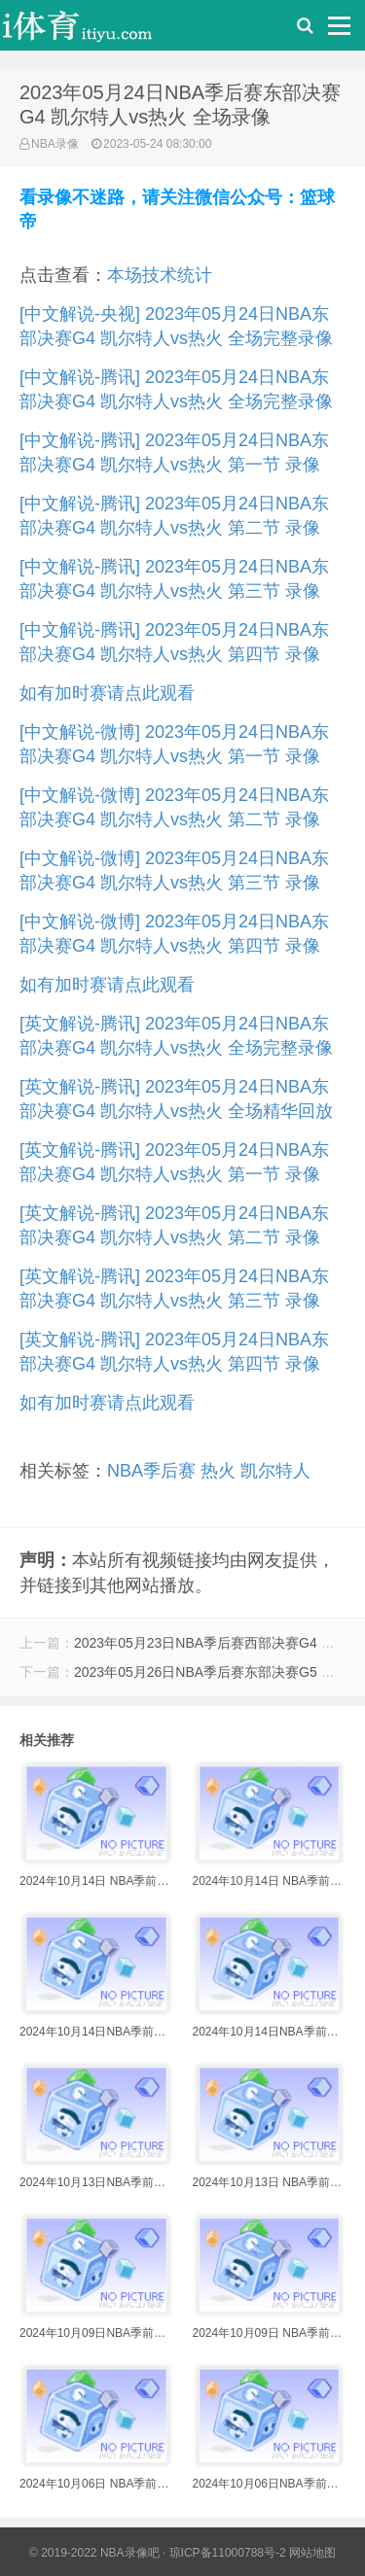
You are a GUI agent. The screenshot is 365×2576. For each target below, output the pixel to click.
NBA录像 (55, 144)
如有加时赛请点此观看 (107, 693)
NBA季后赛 (151, 1470)
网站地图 (312, 2552)
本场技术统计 (159, 275)
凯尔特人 (275, 1470)
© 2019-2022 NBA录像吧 (94, 2552)
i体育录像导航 (97, 30)
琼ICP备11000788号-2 (227, 2552)
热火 (218, 1470)
